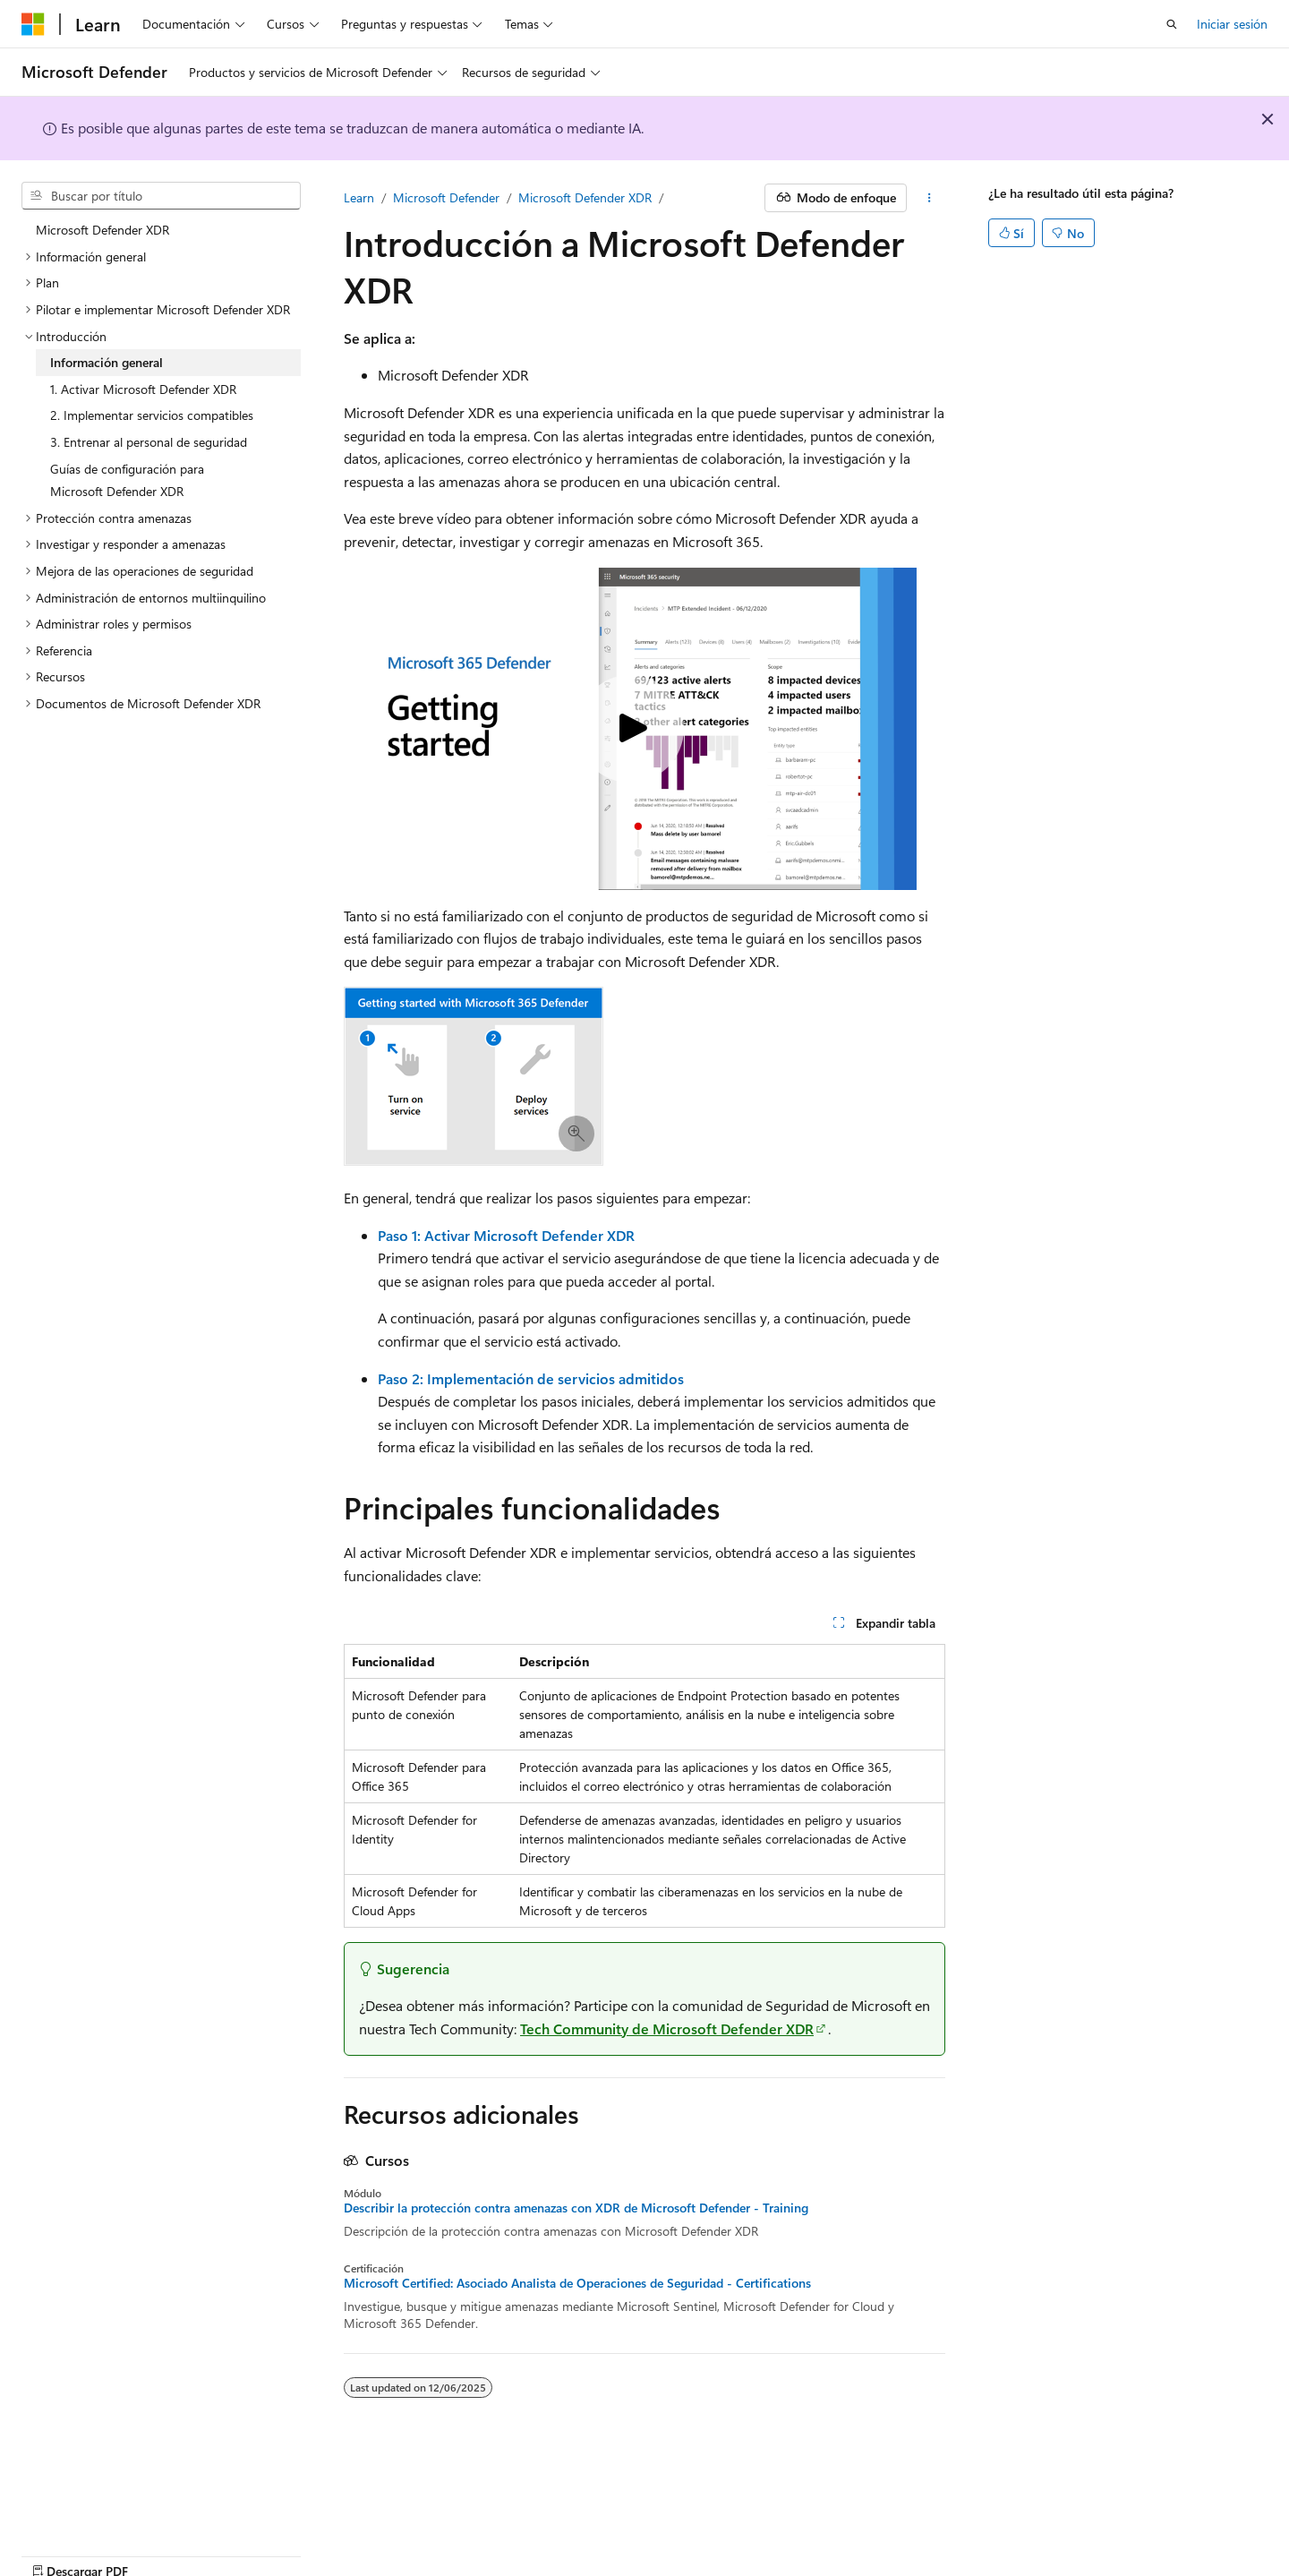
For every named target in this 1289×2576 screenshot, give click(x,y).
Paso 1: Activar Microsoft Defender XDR (506, 1235)
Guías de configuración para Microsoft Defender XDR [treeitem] (127, 480)
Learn (359, 197)
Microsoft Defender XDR (585, 197)
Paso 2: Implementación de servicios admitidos (531, 1378)
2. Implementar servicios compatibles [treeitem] (151, 415)
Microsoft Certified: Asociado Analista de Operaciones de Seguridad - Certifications (577, 2283)
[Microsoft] (33, 24)
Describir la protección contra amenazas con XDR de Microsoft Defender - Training (576, 2208)
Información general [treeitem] (106, 362)
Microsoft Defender (446, 197)
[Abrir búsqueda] (1172, 24)
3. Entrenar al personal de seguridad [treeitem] (148, 441)
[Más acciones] (929, 198)
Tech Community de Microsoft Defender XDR (667, 2028)
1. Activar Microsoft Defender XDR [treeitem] (143, 389)
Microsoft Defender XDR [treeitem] (102, 229)
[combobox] (161, 196)
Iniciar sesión (1232, 23)
